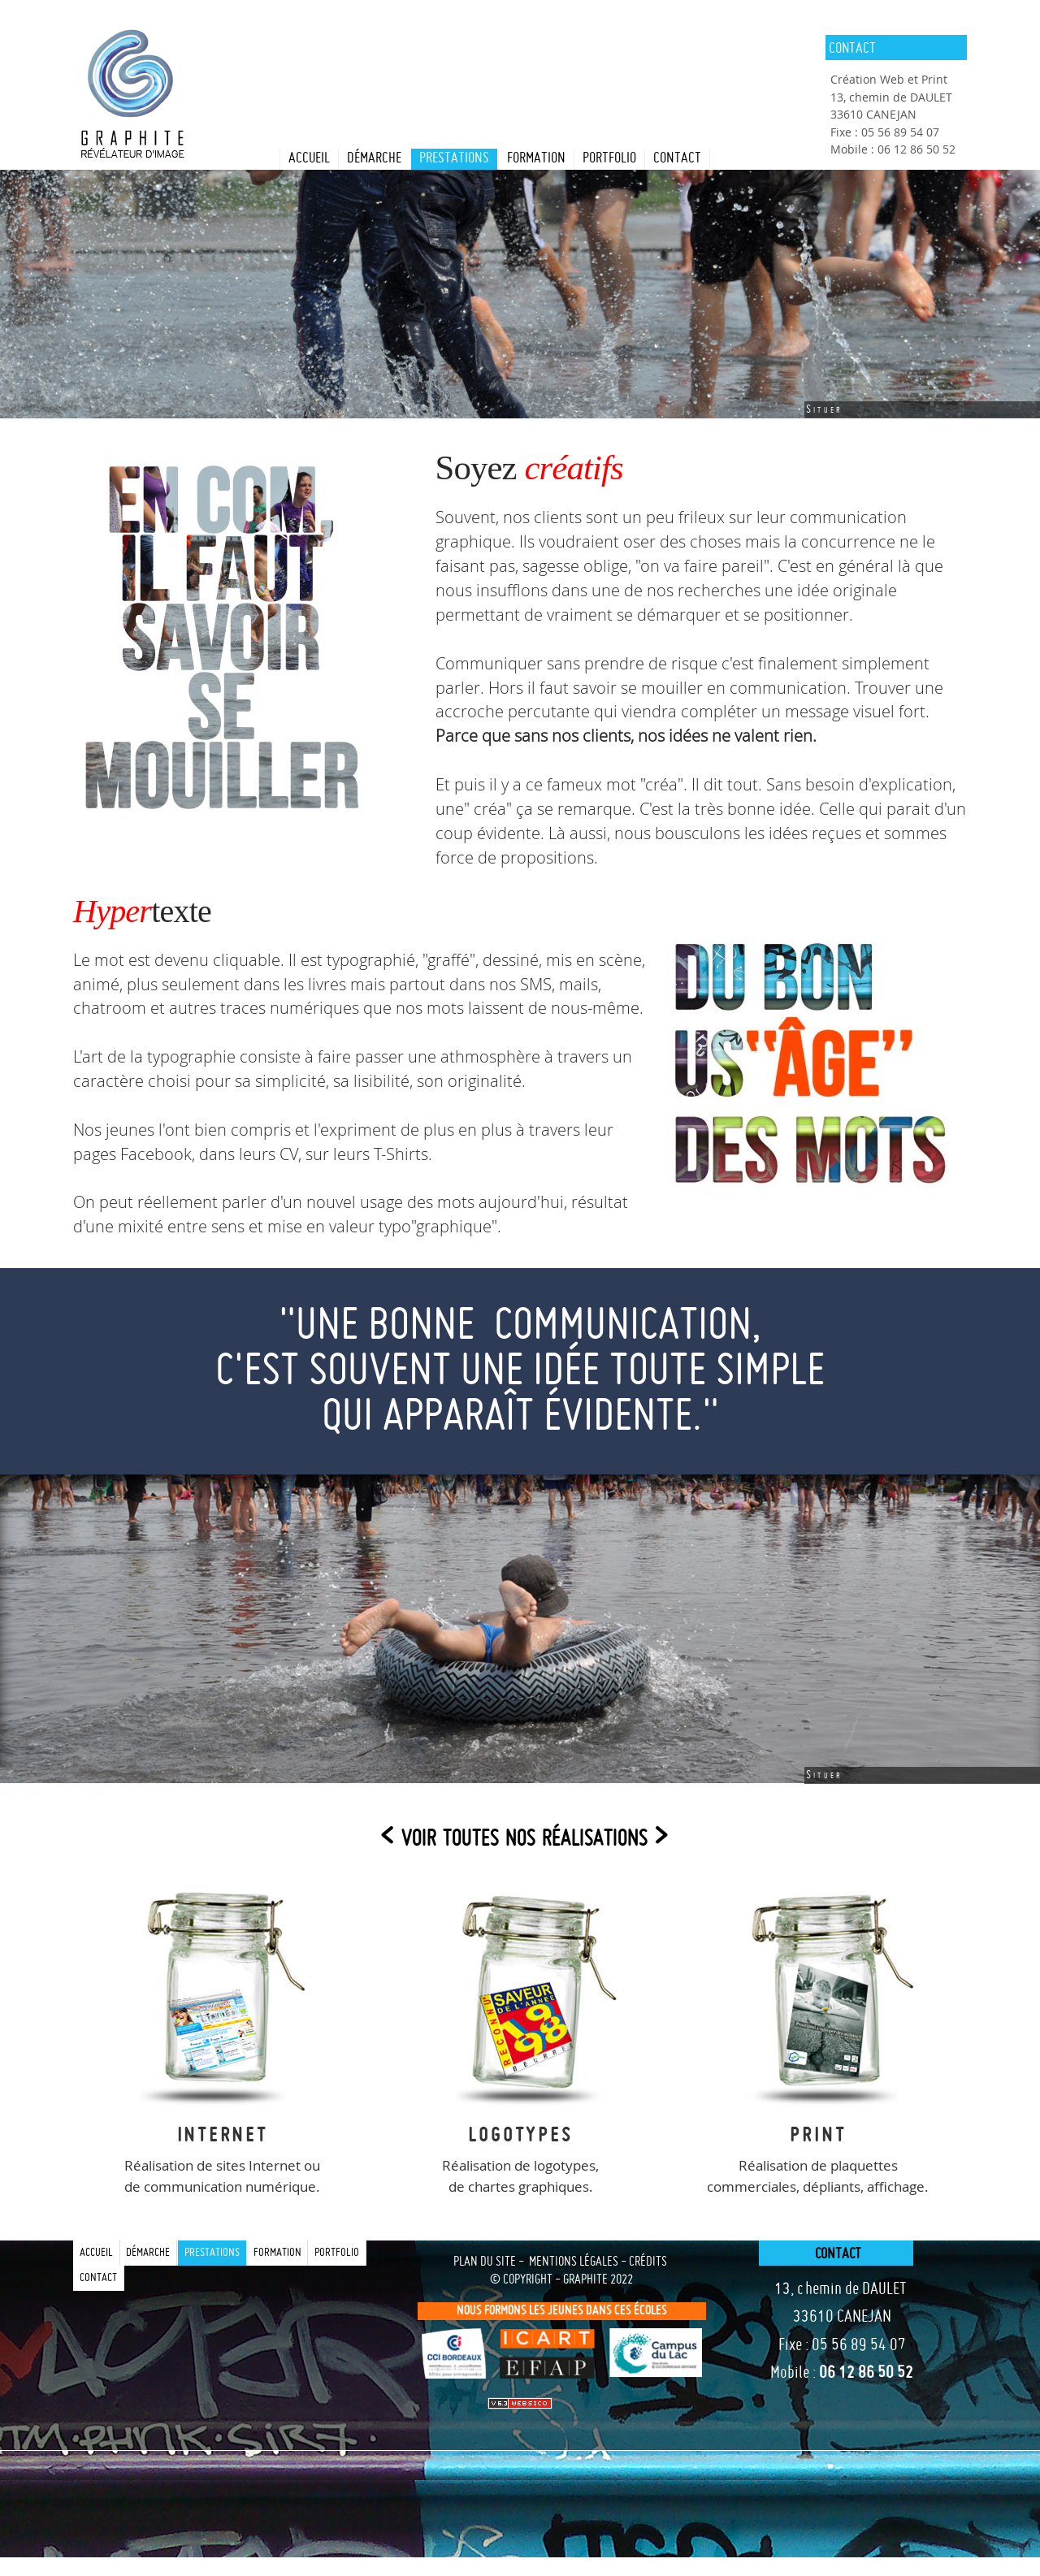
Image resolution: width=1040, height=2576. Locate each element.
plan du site (484, 2262)
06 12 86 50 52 (866, 2374)
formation (536, 159)
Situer (824, 409)
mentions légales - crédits (598, 2262)
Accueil (309, 159)
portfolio (609, 159)
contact (677, 159)
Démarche (374, 159)
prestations (454, 159)
